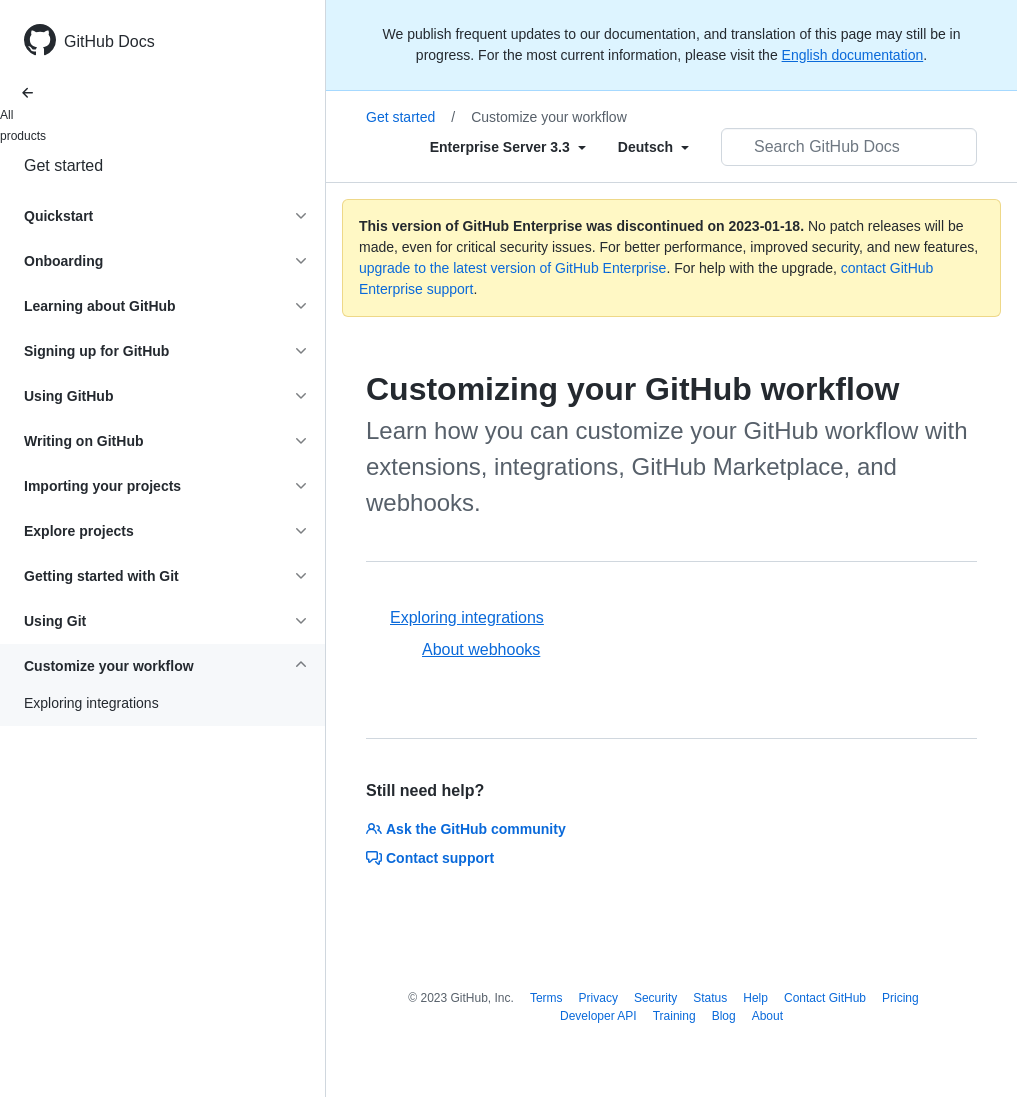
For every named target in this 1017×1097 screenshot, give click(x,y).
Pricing (900, 998)
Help (755, 998)
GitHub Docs (109, 41)
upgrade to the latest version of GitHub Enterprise (512, 268)
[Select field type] (508, 147)
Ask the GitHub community (466, 829)
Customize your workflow (549, 117)
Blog (724, 1016)
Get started (63, 165)
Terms (546, 998)
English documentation (853, 55)
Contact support (430, 858)
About (767, 1016)
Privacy (598, 998)
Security (655, 998)
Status (710, 998)
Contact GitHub (825, 998)
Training (674, 1016)
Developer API (598, 1016)
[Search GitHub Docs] (849, 147)
